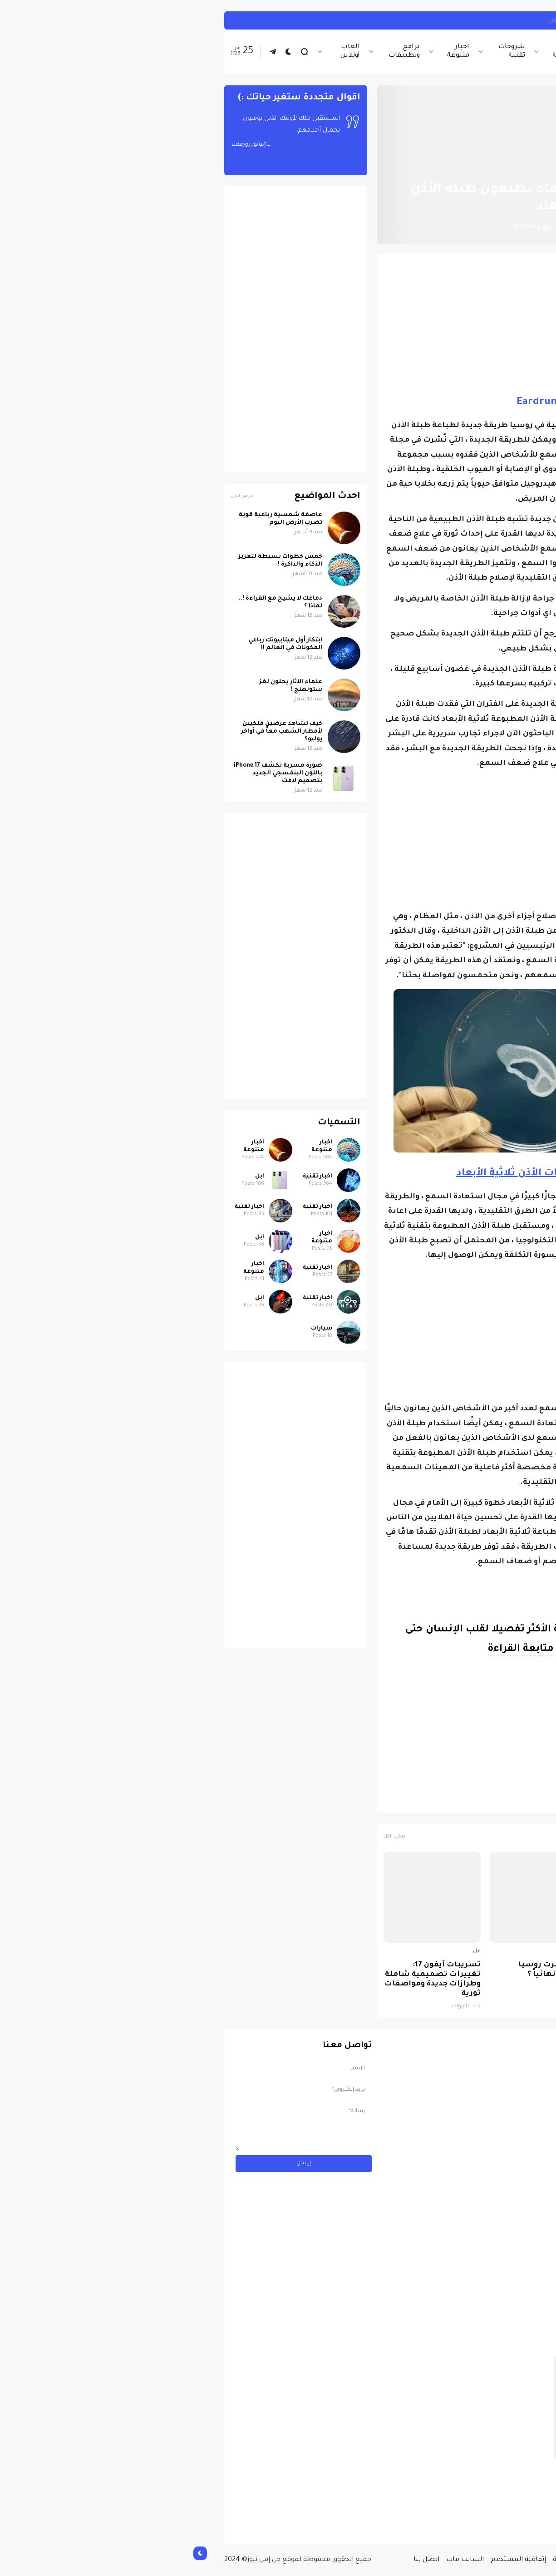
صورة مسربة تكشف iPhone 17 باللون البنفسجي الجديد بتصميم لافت (462, 1974)
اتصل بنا (242, 2560)
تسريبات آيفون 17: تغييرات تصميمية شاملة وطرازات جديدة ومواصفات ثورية (248, 1979)
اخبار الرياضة (380, 51)
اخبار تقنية (428, 51)
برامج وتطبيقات (220, 51)
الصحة (455, 1801)
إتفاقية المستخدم (334, 2560)
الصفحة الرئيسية (477, 167)
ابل (506, 20)
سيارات (137, 1328)
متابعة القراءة (336, 1649)
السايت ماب (281, 2560)
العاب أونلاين (166, 51)
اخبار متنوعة (274, 51)
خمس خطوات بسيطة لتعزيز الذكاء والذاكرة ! (96, 561)
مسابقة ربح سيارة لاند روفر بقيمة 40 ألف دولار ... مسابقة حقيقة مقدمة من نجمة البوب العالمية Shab (440, 2501)
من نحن (445, 2560)
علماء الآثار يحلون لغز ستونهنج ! (106, 686)
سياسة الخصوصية (398, 2560)
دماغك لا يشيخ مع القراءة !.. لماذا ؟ (96, 603)
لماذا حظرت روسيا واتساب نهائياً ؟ (368, 1970)
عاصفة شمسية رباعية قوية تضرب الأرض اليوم (96, 519)
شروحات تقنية (327, 51)
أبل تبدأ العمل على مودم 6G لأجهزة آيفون (426, 20)
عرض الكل (210, 1836)
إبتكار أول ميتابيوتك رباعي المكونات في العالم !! (101, 644)
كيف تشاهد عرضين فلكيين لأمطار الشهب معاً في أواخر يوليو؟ (97, 732)
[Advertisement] (354, 323)
